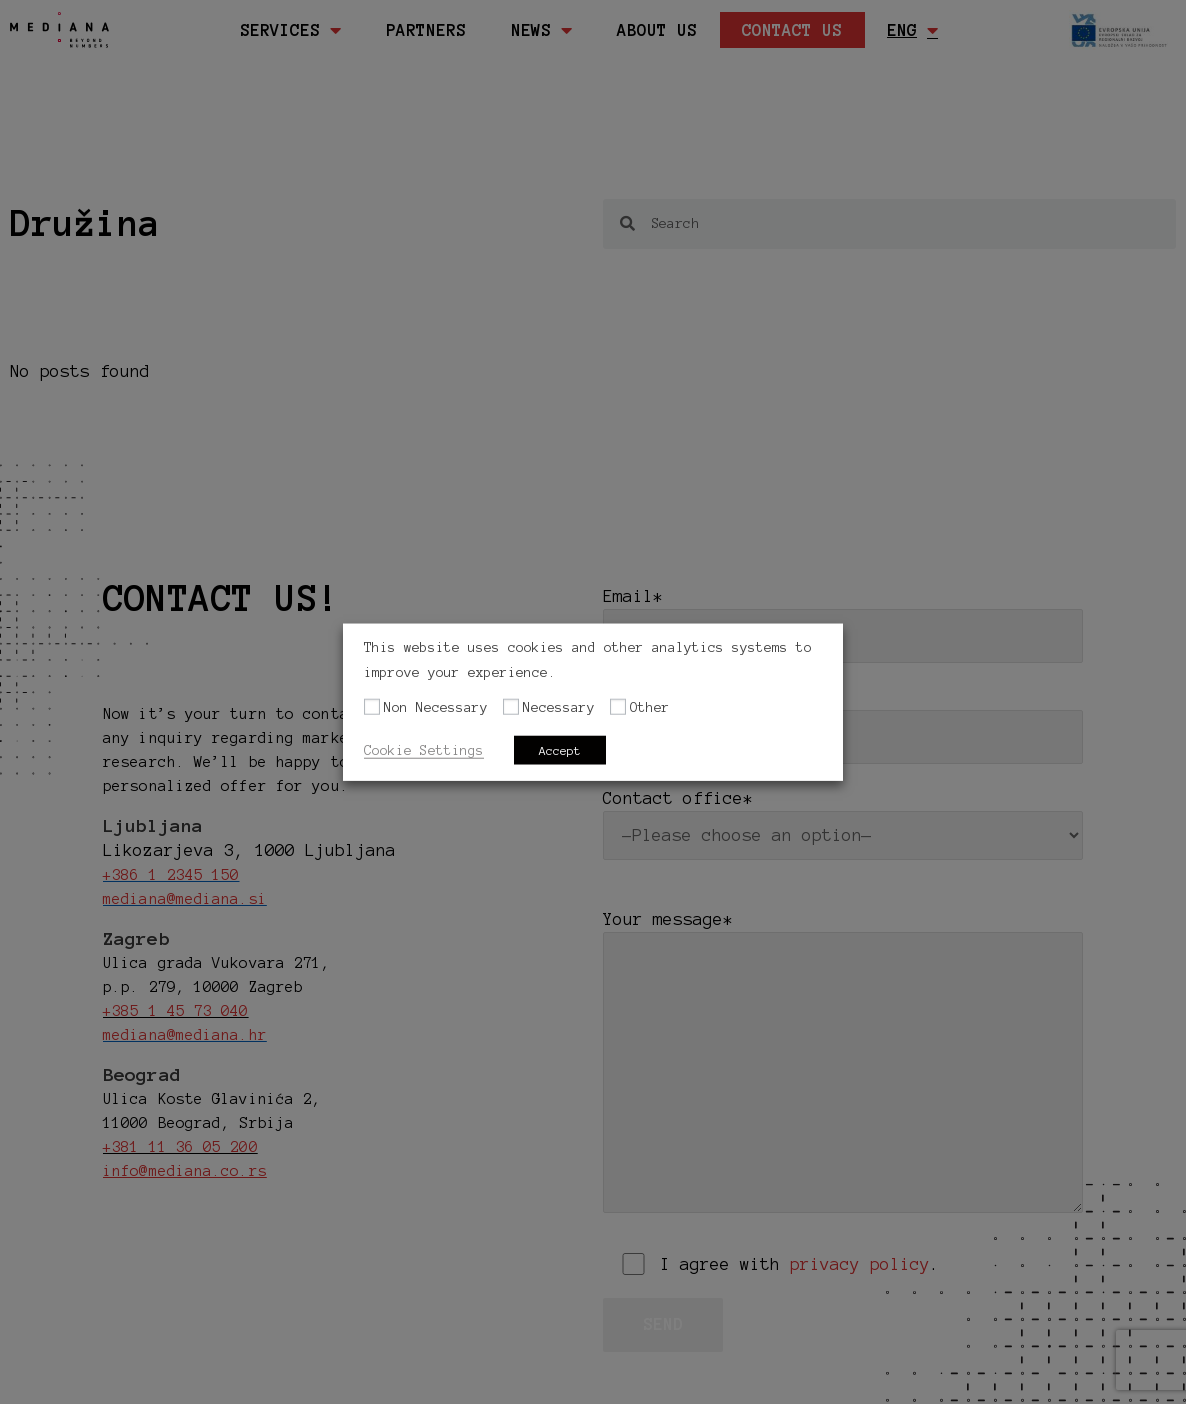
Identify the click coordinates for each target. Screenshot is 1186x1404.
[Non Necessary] (372, 707)
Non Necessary (436, 707)
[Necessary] (511, 707)
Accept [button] (560, 749)
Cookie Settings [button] (424, 749)
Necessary (559, 707)
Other (650, 707)
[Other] (618, 707)
